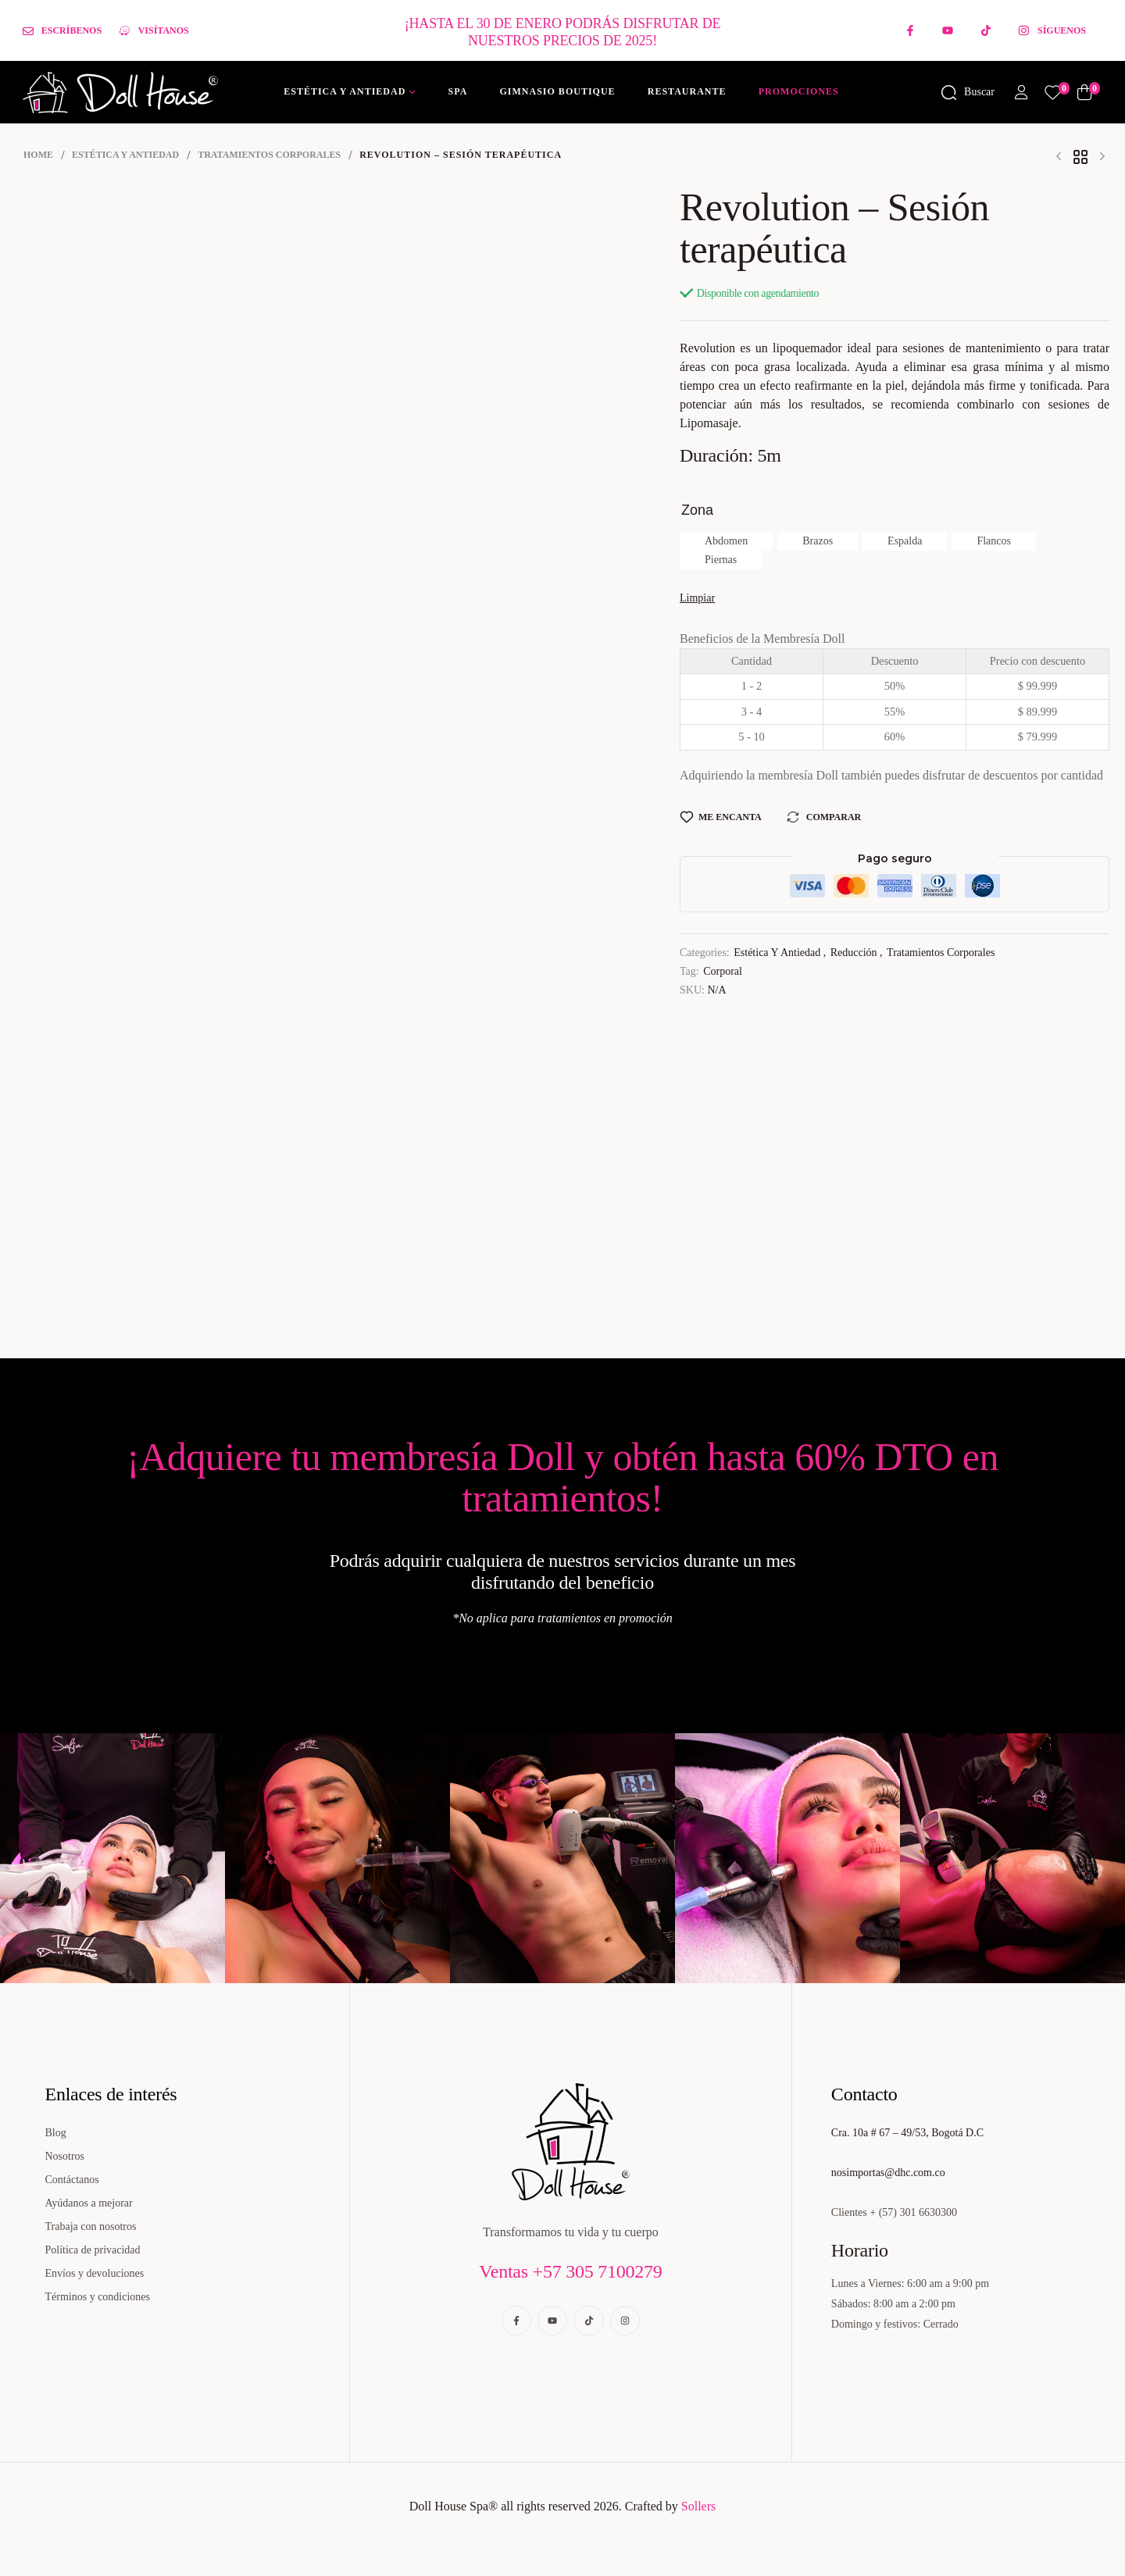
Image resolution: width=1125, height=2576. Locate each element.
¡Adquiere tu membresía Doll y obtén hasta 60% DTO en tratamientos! (562, 1477)
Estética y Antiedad (125, 154)
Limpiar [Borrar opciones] (697, 598)
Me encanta (730, 817)
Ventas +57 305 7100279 (570, 2271)
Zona (697, 510)
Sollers (698, 2506)
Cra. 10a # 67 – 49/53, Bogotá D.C (907, 2133)
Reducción (853, 952)
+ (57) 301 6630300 (913, 2212)
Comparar (833, 817)
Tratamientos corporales (269, 154)
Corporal (722, 971)
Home (38, 154)
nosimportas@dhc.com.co (888, 2172)
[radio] (726, 541)
